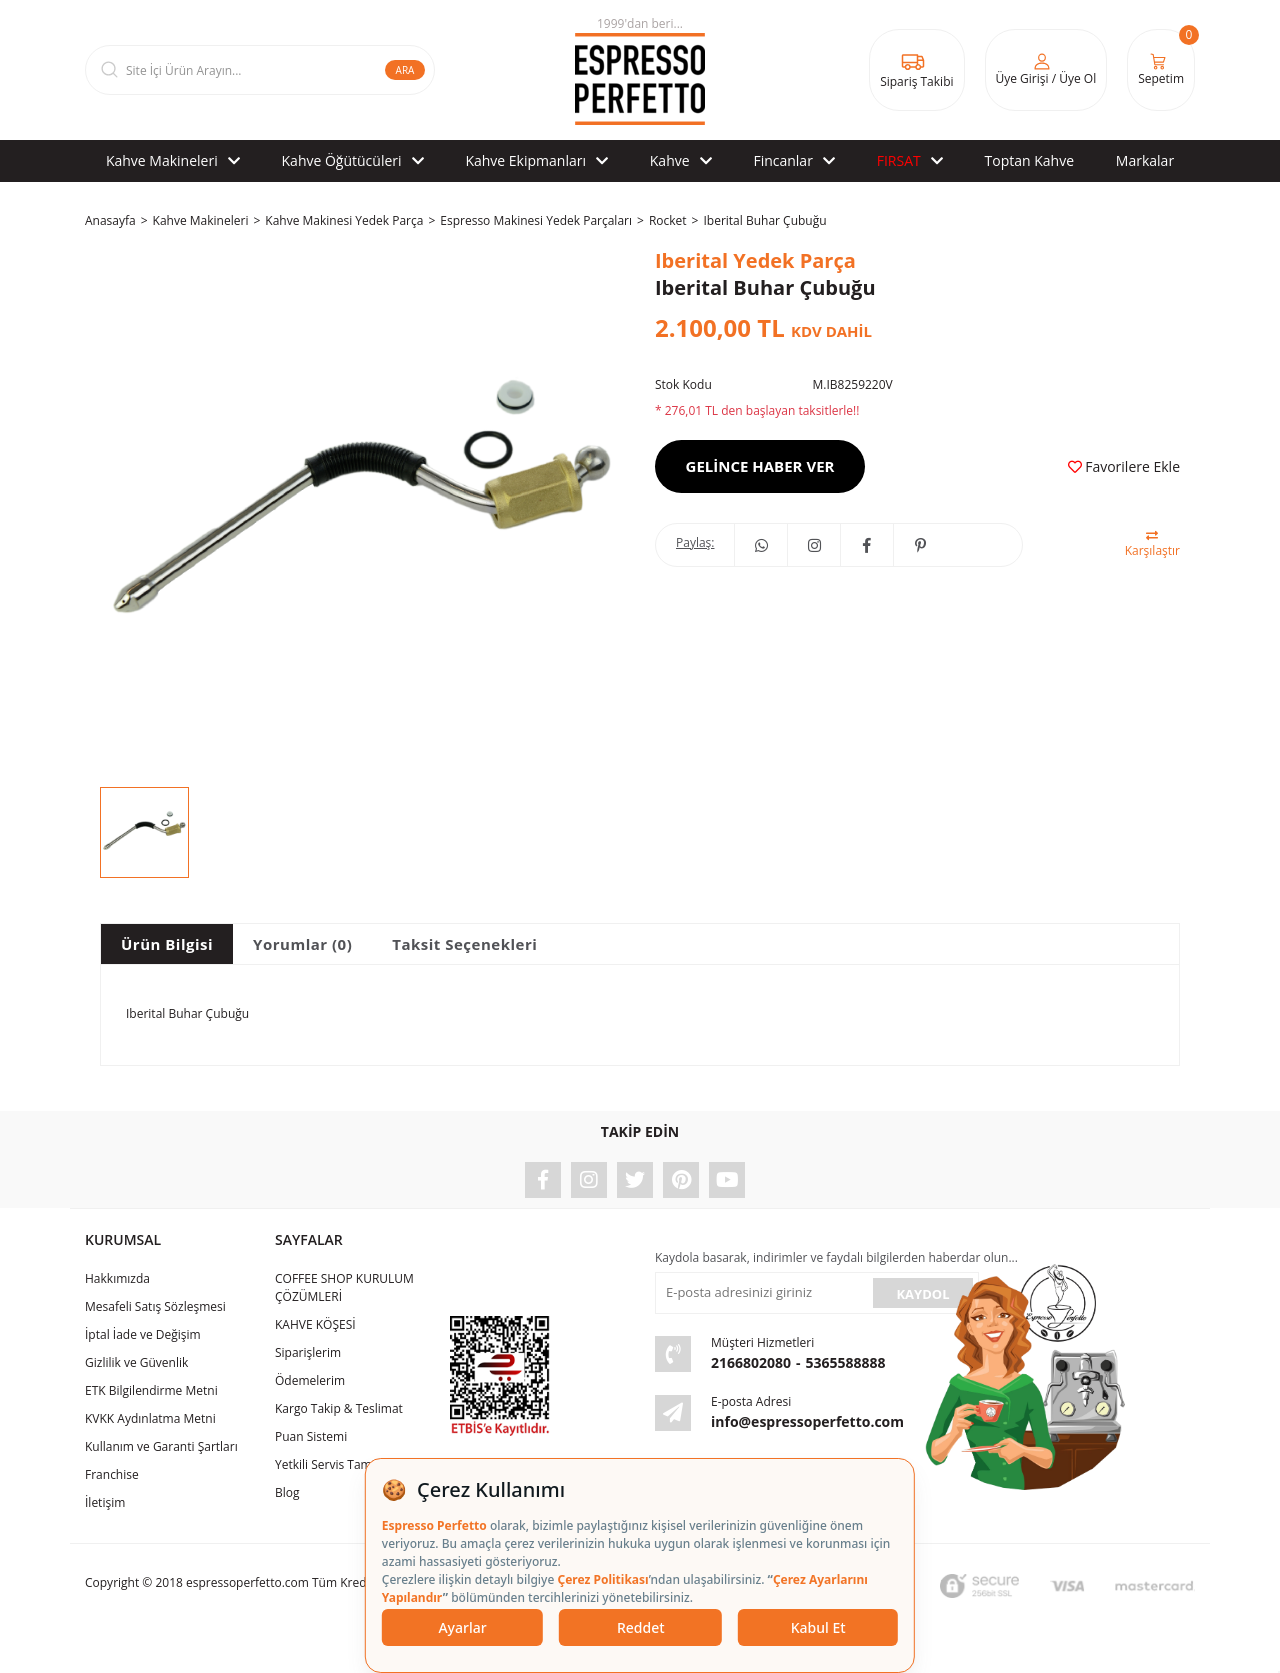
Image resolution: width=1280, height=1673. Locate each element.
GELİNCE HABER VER (760, 466)
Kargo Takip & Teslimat (339, 1408)
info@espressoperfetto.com (807, 1421)
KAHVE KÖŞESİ (315, 1324)
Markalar (1145, 160)
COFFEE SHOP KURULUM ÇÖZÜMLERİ (344, 1287)
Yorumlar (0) (302, 944)
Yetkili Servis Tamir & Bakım (352, 1464)
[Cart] (1161, 70)
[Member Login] (1046, 70)
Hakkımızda (117, 1278)
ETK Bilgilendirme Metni (151, 1390)
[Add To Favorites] (1124, 466)
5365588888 (846, 1362)
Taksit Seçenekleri (464, 944)
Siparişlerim (308, 1352)
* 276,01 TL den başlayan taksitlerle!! (757, 410)
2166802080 (751, 1362)
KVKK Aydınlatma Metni (150, 1418)
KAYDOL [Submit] (922, 1294)
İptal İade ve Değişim (143, 1334)
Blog (287, 1492)
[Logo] (640, 70)
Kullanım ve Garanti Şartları (161, 1446)
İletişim (105, 1502)
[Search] (260, 70)
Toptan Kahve (1029, 160)
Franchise (112, 1474)
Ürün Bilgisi (167, 944)
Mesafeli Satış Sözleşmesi (155, 1306)
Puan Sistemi (311, 1436)
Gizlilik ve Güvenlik (136, 1362)
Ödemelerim (310, 1380)
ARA (405, 70)
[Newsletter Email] (762, 1293)
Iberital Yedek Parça (755, 260)
